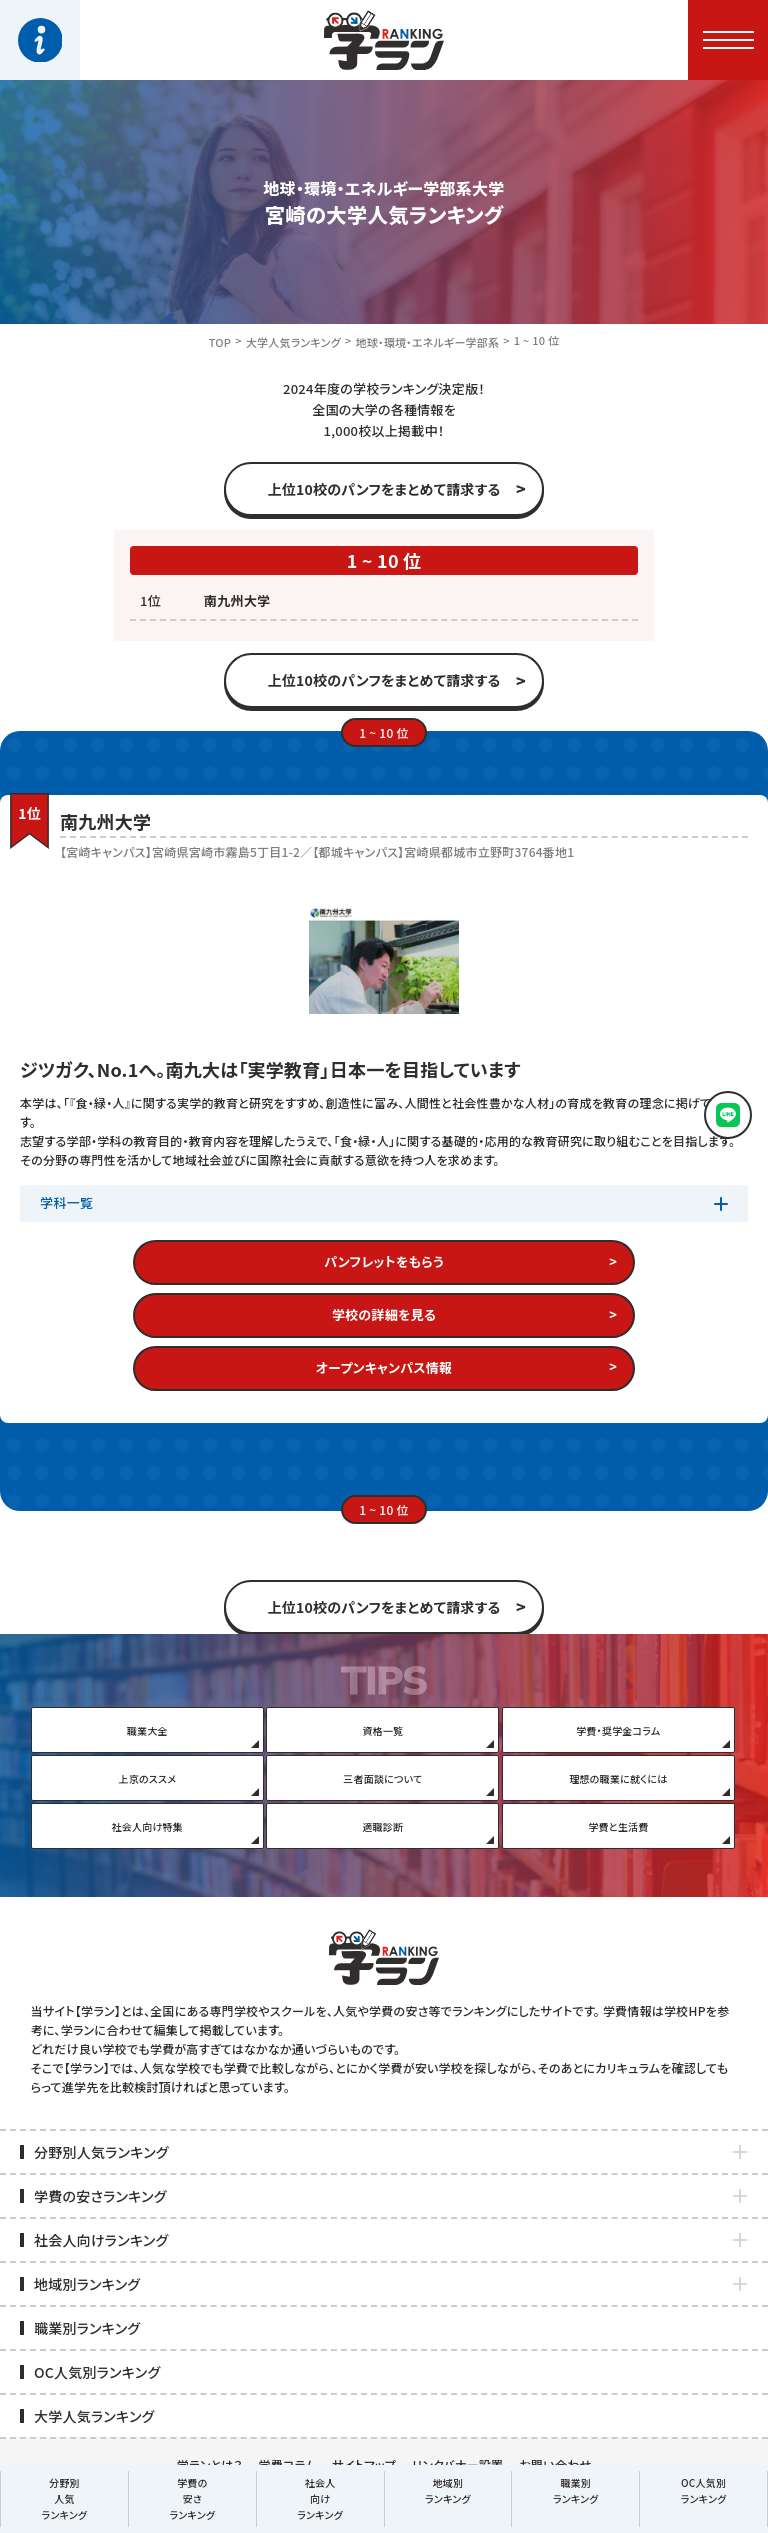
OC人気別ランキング (704, 2490)
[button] (728, 40)
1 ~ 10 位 (536, 340)
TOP (220, 342)
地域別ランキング (448, 2490)
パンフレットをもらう (384, 1261)
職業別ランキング (576, 2490)
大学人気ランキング (293, 342)
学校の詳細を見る (384, 1314)
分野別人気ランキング (65, 2498)
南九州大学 (237, 600)
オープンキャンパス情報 (384, 1367)
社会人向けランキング (320, 2498)
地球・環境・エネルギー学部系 (427, 342)
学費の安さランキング (192, 2498)
